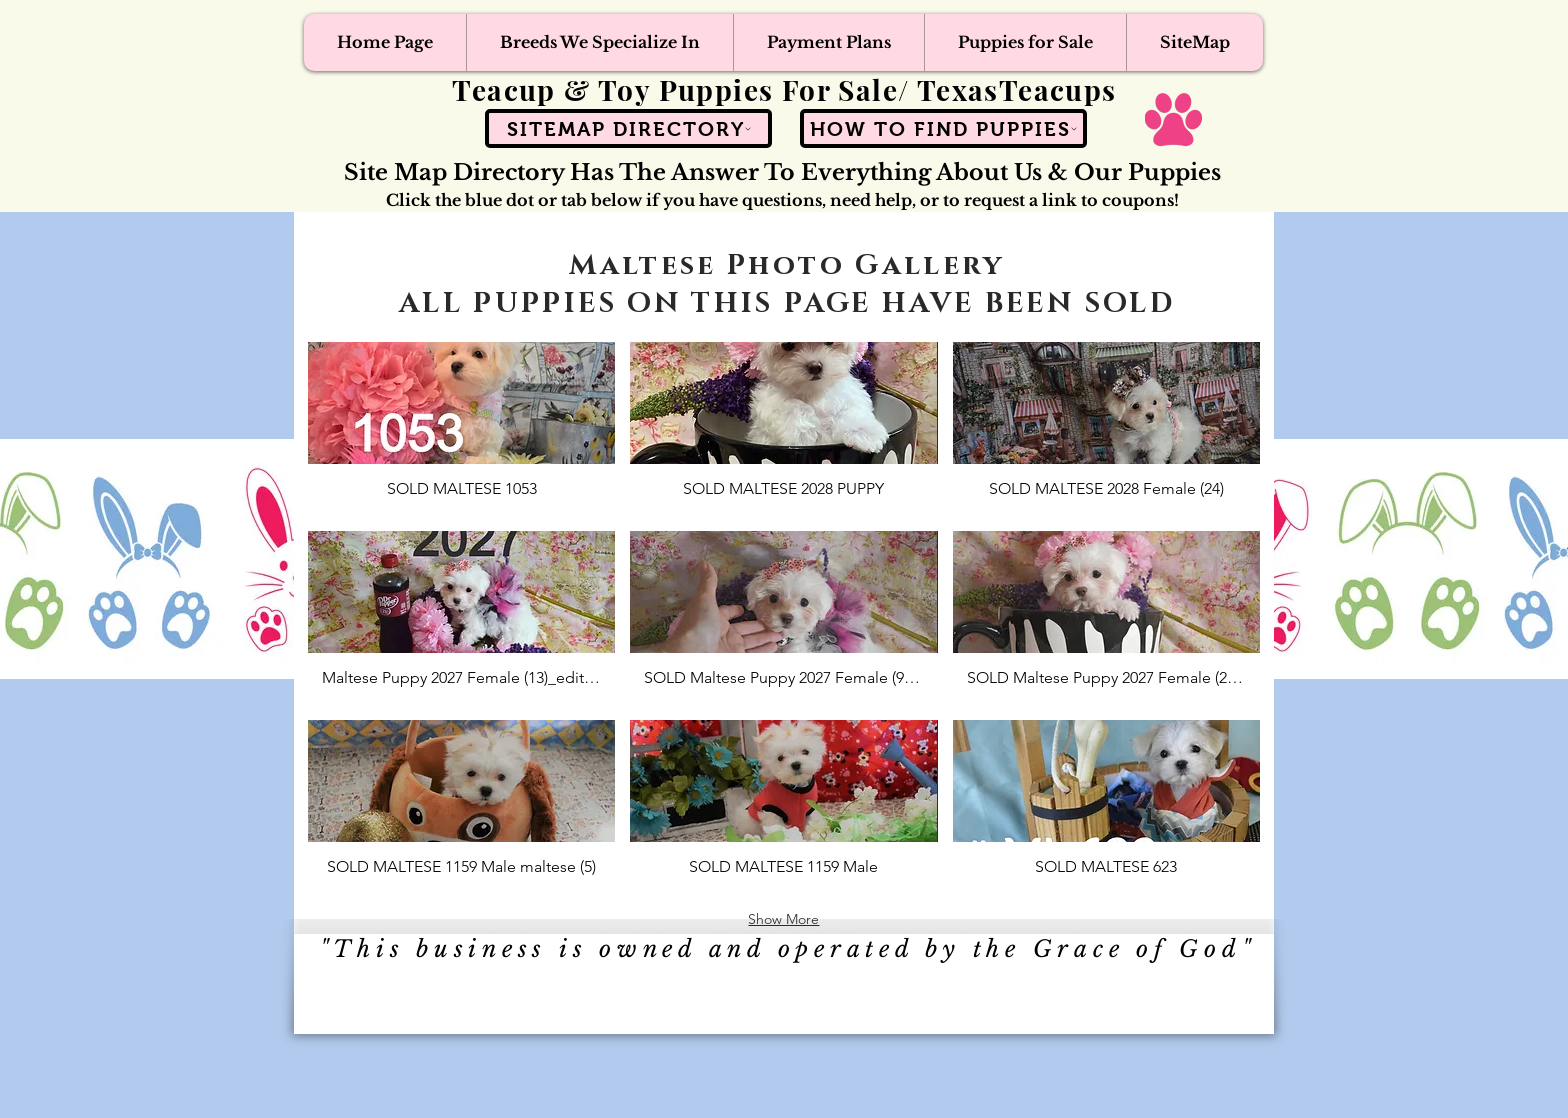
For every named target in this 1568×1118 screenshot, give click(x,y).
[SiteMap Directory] (628, 128)
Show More (783, 919)
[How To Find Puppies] (943, 128)
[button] (461, 429)
